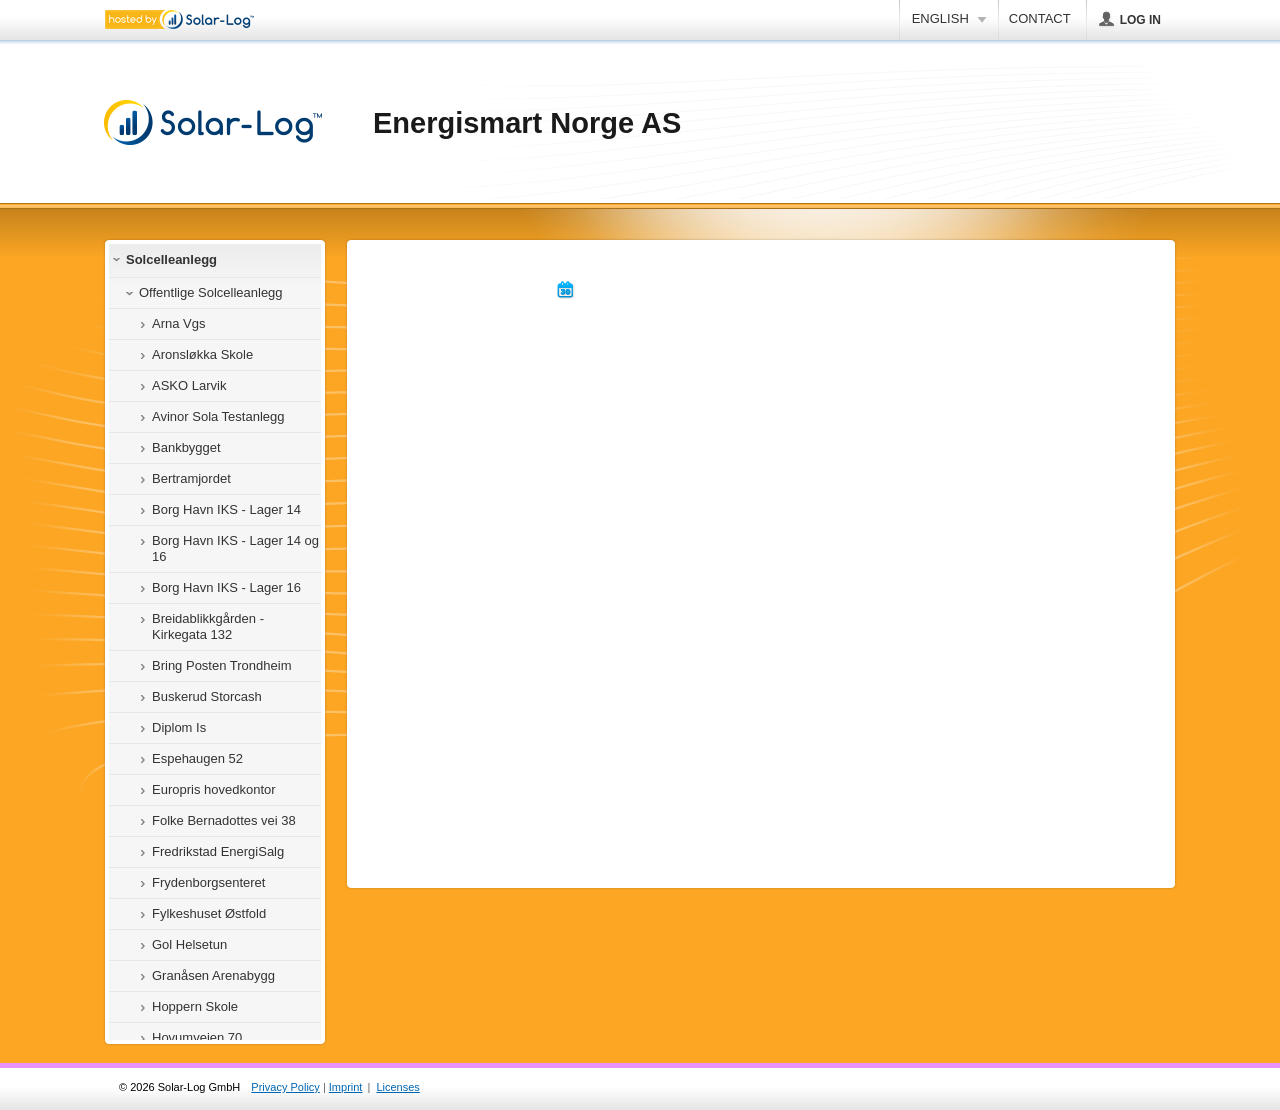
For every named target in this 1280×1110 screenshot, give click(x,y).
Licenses (397, 1087)
